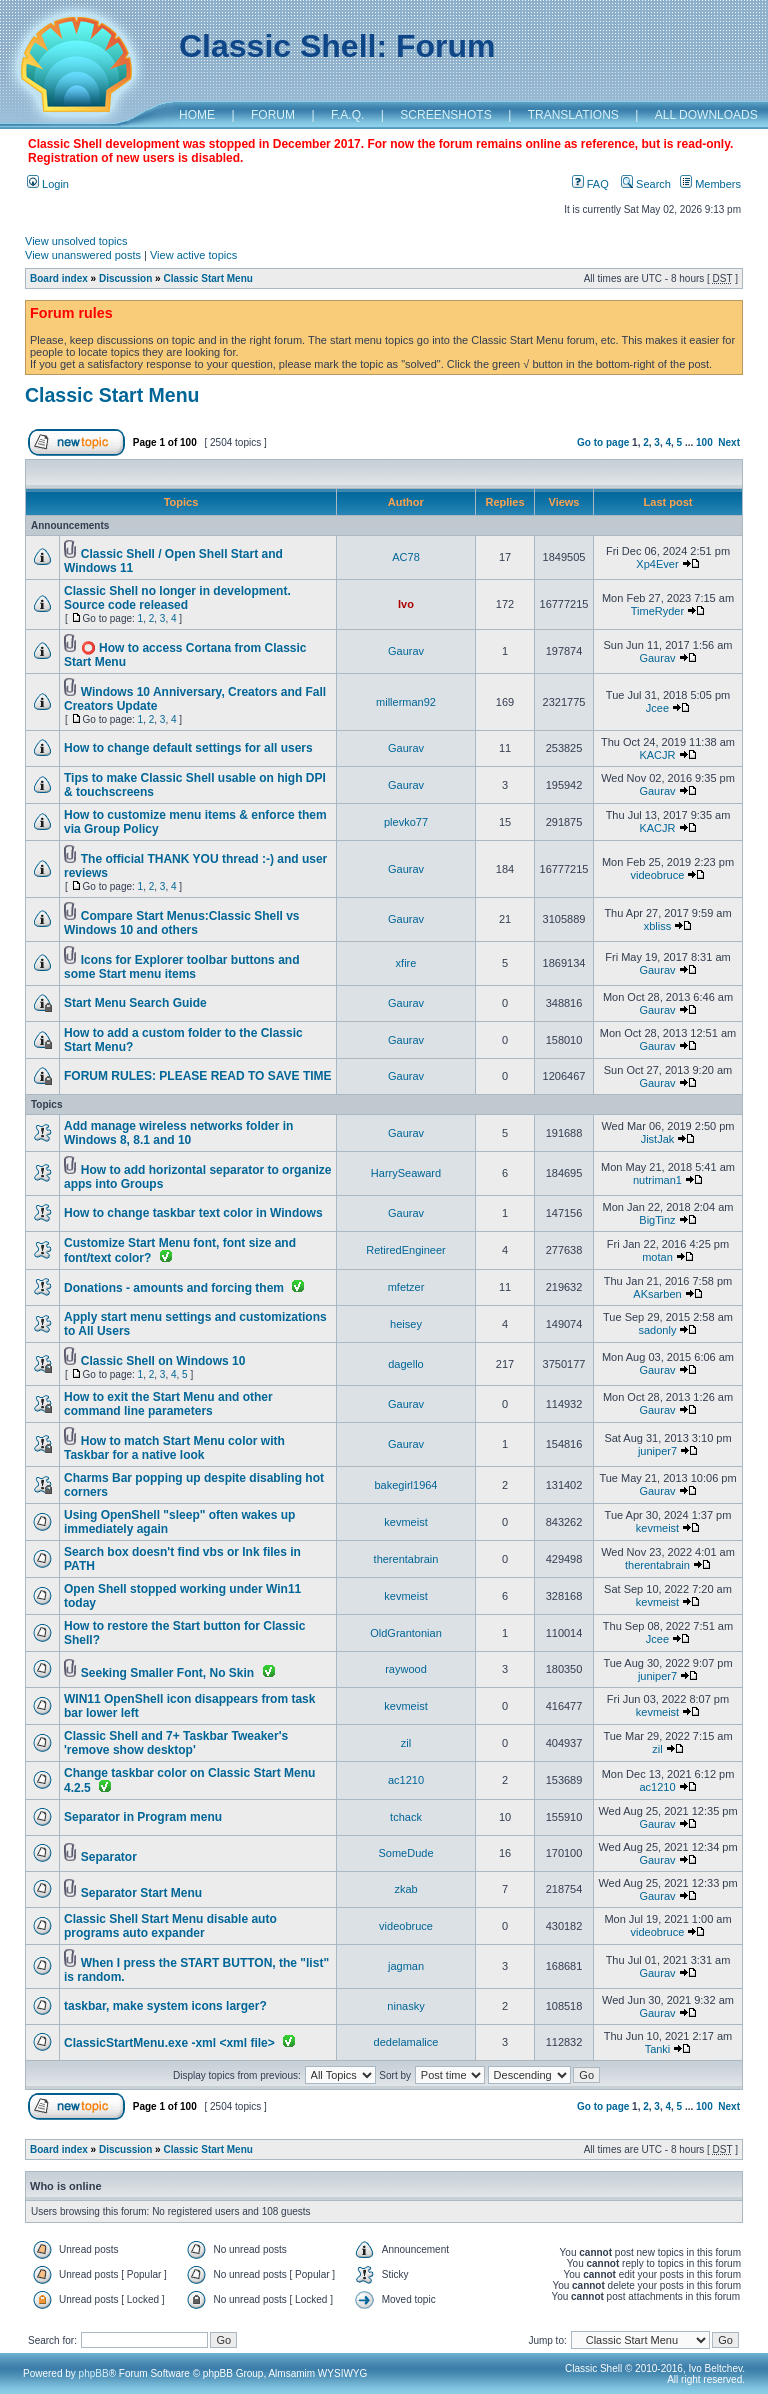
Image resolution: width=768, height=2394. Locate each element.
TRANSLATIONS (573, 115)
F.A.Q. (347, 115)
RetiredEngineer (406, 1250)
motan (657, 1257)
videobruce (658, 875)
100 (704, 442)
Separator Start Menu (141, 1893)
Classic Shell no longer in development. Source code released (177, 598)
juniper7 (657, 1451)
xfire (406, 963)
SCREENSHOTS (445, 115)
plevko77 (406, 822)
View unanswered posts (83, 255)
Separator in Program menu (143, 1817)
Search (646, 184)
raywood (406, 1669)
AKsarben (657, 1294)
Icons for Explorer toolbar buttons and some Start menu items (181, 967)
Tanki (658, 2049)
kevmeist (405, 1522)
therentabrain (406, 1559)
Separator (109, 1857)
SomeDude (405, 1853)
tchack (406, 1817)
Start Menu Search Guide (135, 1003)
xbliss (658, 926)
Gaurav (406, 651)
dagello (405, 1364)
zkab (405, 1889)
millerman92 (406, 702)
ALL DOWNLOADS (706, 115)
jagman (406, 1966)
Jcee (657, 708)
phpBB (94, 2373)
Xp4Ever (657, 564)
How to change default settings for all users (188, 748)
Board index (59, 278)
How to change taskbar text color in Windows (193, 1213)
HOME (197, 115)
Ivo (406, 604)
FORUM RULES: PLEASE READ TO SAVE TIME (198, 1076)
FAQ (590, 184)
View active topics (193, 255)
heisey (406, 1324)
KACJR (657, 755)
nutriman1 (657, 1180)
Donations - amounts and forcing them (174, 1288)
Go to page (603, 442)
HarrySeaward (406, 1173)
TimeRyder (657, 611)
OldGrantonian (406, 1633)
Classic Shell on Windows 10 (163, 1361)
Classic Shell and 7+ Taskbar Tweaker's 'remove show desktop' (176, 1743)
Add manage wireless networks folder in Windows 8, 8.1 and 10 (178, 1133)
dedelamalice (406, 2042)
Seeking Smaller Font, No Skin (167, 1673)
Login (48, 184)
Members (710, 184)
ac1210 (406, 1780)
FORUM (273, 115)
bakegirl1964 (406, 1485)
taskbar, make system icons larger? (165, 2006)
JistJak (658, 1139)
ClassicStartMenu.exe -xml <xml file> (169, 2043)
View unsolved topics (76, 241)
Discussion (125, 278)
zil (406, 1743)
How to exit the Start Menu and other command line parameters (168, 1404)
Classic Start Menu (207, 278)
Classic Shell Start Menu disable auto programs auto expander (170, 1926)
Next (729, 442)
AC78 (406, 557)
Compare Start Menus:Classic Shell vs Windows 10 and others (182, 923)
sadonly (658, 1330)
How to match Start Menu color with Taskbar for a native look (174, 1448)
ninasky (405, 2006)
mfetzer (406, 1287)
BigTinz (657, 1220)
